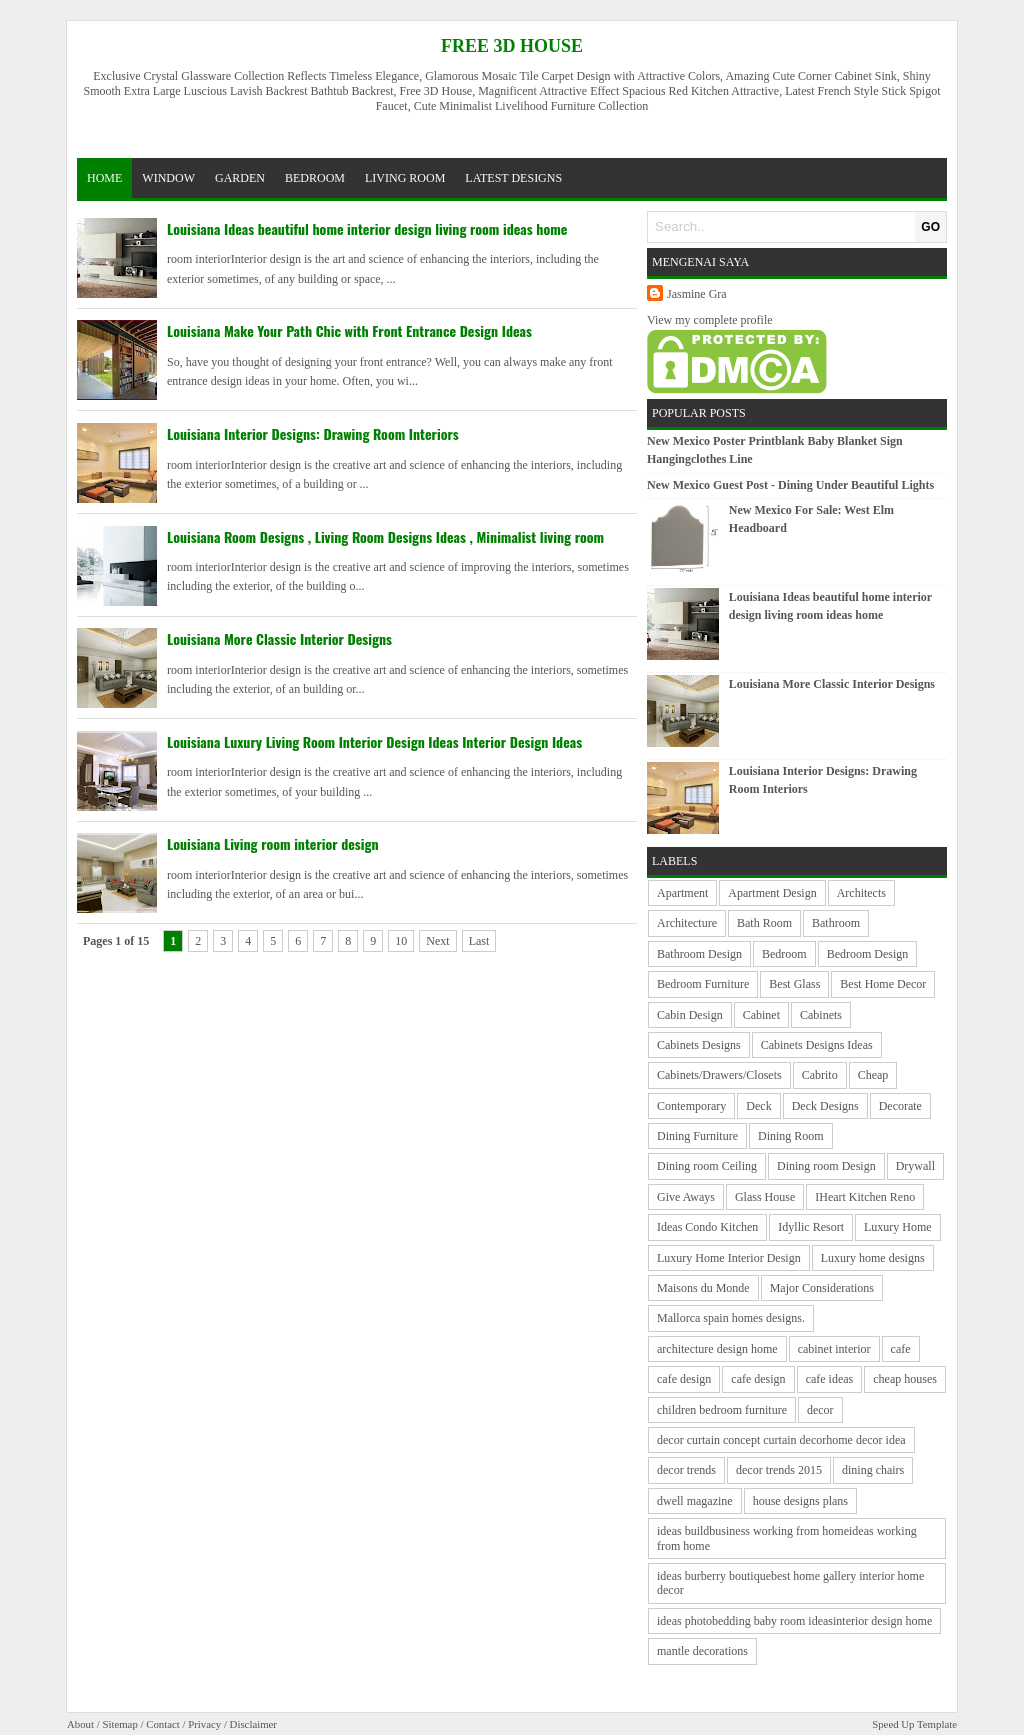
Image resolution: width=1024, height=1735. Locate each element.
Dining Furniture (697, 1136)
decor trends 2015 (779, 1470)
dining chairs (873, 1470)
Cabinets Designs (699, 1045)
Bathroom (836, 923)
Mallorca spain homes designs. (731, 1318)
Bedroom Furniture (703, 984)
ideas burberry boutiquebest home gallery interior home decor (790, 1583)
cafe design (684, 1379)
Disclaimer (253, 1724)
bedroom (315, 178)
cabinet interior (834, 1349)
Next (437, 941)
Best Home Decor (883, 984)
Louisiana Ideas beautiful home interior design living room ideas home (367, 228)
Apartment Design (772, 893)
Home (104, 178)
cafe (901, 1349)
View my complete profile (710, 320)
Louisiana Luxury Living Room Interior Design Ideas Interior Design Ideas (374, 741)
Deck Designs (825, 1106)
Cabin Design (690, 1015)
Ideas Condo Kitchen (707, 1227)
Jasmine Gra (697, 294)
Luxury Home (898, 1227)
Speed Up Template (914, 1724)
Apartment (682, 893)
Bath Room (764, 923)
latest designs (513, 178)
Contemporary (691, 1106)
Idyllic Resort (811, 1227)
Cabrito (820, 1075)
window (168, 178)
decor (820, 1410)
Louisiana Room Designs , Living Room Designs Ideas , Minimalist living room (385, 536)
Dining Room (791, 1136)
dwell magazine (695, 1501)
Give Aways (686, 1197)
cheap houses (905, 1379)
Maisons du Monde (703, 1288)
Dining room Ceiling (707, 1166)
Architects (861, 893)
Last (479, 941)
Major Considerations (822, 1288)
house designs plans (800, 1501)
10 (401, 941)
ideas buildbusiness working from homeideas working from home (787, 1538)
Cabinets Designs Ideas (817, 1045)
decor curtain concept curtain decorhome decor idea (781, 1440)
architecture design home (717, 1349)
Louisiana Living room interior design (273, 843)
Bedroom (784, 954)
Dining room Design (826, 1166)
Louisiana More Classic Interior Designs (279, 638)
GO (930, 227)
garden (240, 178)
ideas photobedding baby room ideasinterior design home (794, 1621)
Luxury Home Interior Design (729, 1258)
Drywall (915, 1166)
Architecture (687, 923)
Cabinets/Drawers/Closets (719, 1075)
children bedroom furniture (722, 1410)
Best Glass (794, 984)
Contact (163, 1724)
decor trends (686, 1470)
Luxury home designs (873, 1258)
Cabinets (821, 1015)
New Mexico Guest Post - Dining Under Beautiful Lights (790, 485)
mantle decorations (702, 1651)
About (80, 1724)
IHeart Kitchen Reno (865, 1197)
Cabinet (761, 1015)
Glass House (765, 1197)
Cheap (873, 1075)
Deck (758, 1106)
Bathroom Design (699, 954)
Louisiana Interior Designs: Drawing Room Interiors (313, 433)
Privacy (204, 1724)
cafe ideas (830, 1379)
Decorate (900, 1106)
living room (405, 178)
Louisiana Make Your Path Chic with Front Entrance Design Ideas (349, 330)
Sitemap (119, 1724)
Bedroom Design (868, 954)
